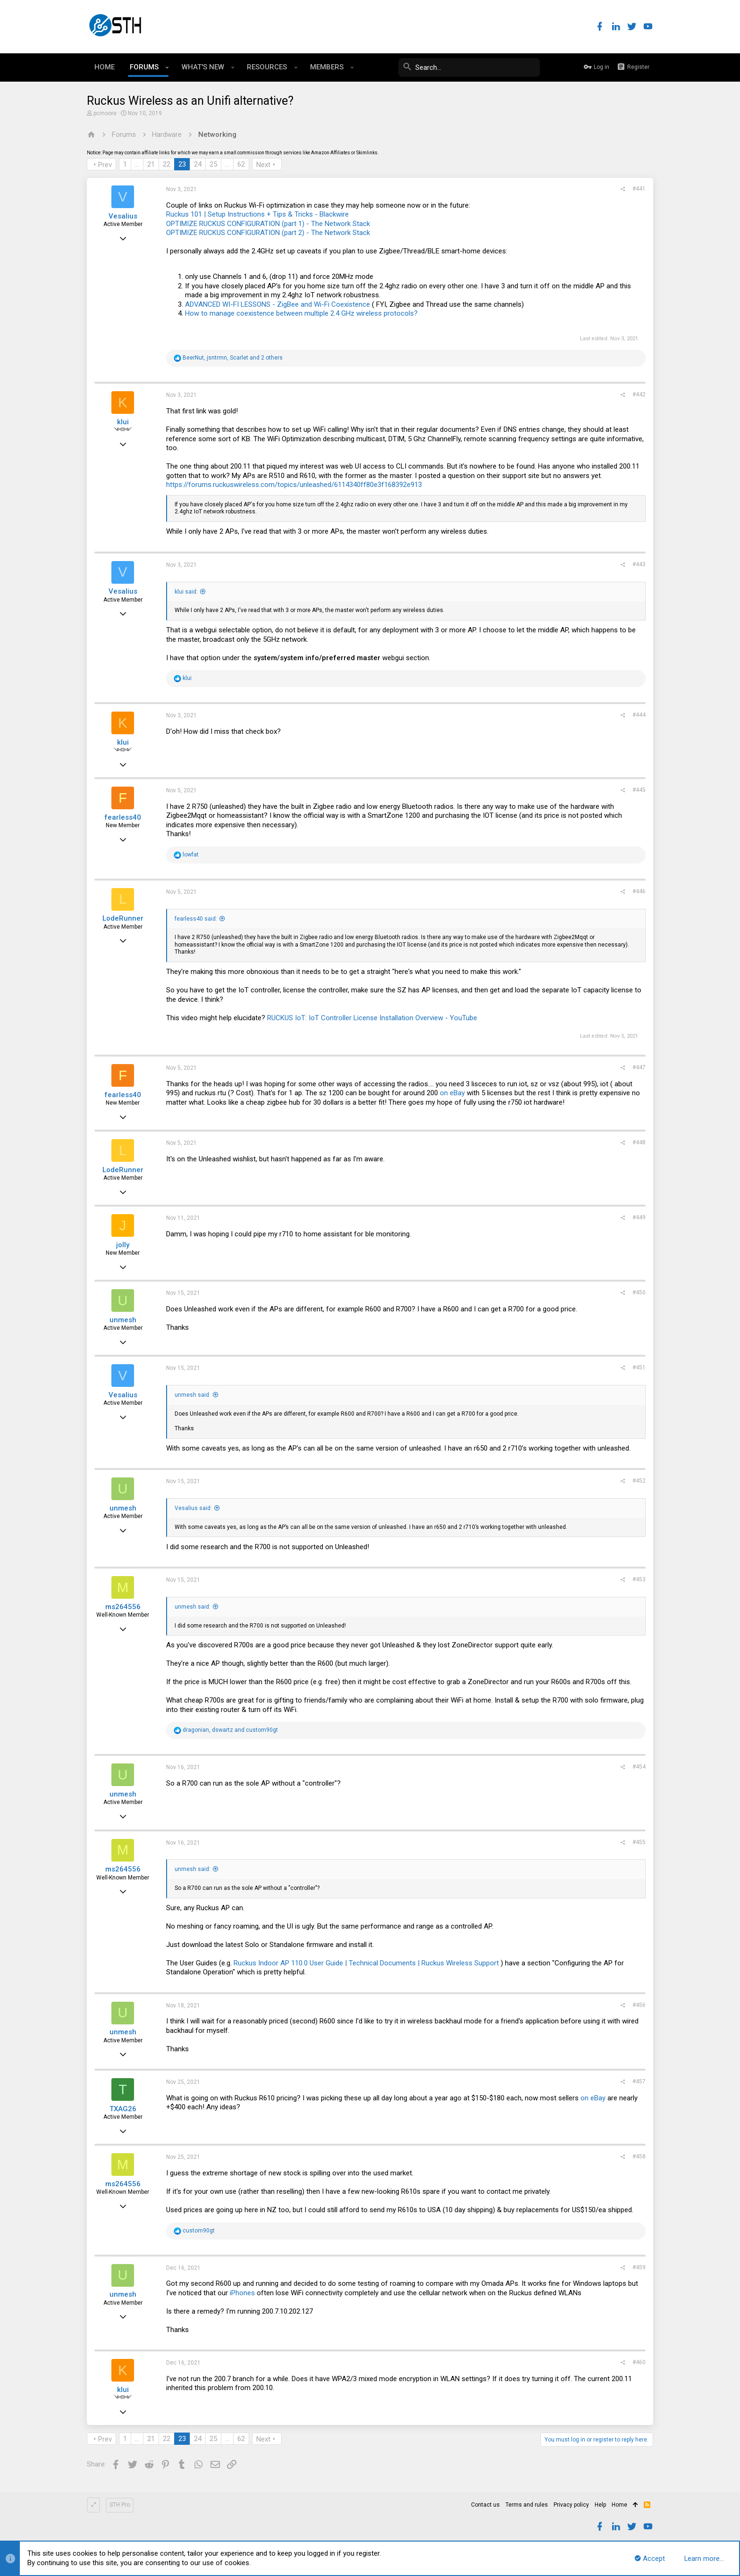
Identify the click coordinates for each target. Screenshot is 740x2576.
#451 (639, 1367)
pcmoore (105, 113)
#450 (639, 1292)
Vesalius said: (193, 1508)
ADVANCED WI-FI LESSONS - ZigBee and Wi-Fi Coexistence (277, 304)
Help (600, 2504)
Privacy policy (571, 2504)
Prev (105, 164)
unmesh (122, 1320)
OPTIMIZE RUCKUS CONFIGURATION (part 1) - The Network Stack (268, 223)
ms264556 (123, 1607)
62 (241, 164)
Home (619, 2504)
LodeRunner (122, 918)
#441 (639, 188)
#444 (639, 715)
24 (198, 164)
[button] (167, 67)
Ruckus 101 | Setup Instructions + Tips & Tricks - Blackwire (257, 214)
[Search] (469, 67)
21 (151, 164)
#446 (639, 891)
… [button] (137, 164)
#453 (639, 1579)
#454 (639, 1766)
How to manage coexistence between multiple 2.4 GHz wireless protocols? (301, 313)
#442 (639, 394)
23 (182, 164)
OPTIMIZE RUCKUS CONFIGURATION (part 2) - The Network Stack (268, 232)
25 (213, 164)
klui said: (186, 591)
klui (123, 422)
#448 (639, 1142)
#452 (639, 1480)
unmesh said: (192, 1395)
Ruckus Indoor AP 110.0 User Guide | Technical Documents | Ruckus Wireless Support (366, 1963)
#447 (639, 1067)
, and (230, 1730)
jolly (122, 1245)
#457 (639, 2081)
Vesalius (123, 216)
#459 (639, 2267)
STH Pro (119, 2504)
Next (263, 164)
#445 (639, 790)
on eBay (452, 1093)
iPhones (242, 2293)
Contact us (485, 2504)
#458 (639, 2156)
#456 (639, 2005)
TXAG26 (122, 2109)
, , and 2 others (233, 357)
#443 (639, 564)
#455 (639, 1842)
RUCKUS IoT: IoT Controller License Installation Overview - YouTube (372, 1018)
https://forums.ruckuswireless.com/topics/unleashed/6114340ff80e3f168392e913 (294, 484)
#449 (639, 1217)
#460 (639, 2362)
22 (166, 164)
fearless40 (122, 817)
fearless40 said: (196, 918)
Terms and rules (526, 2504)
